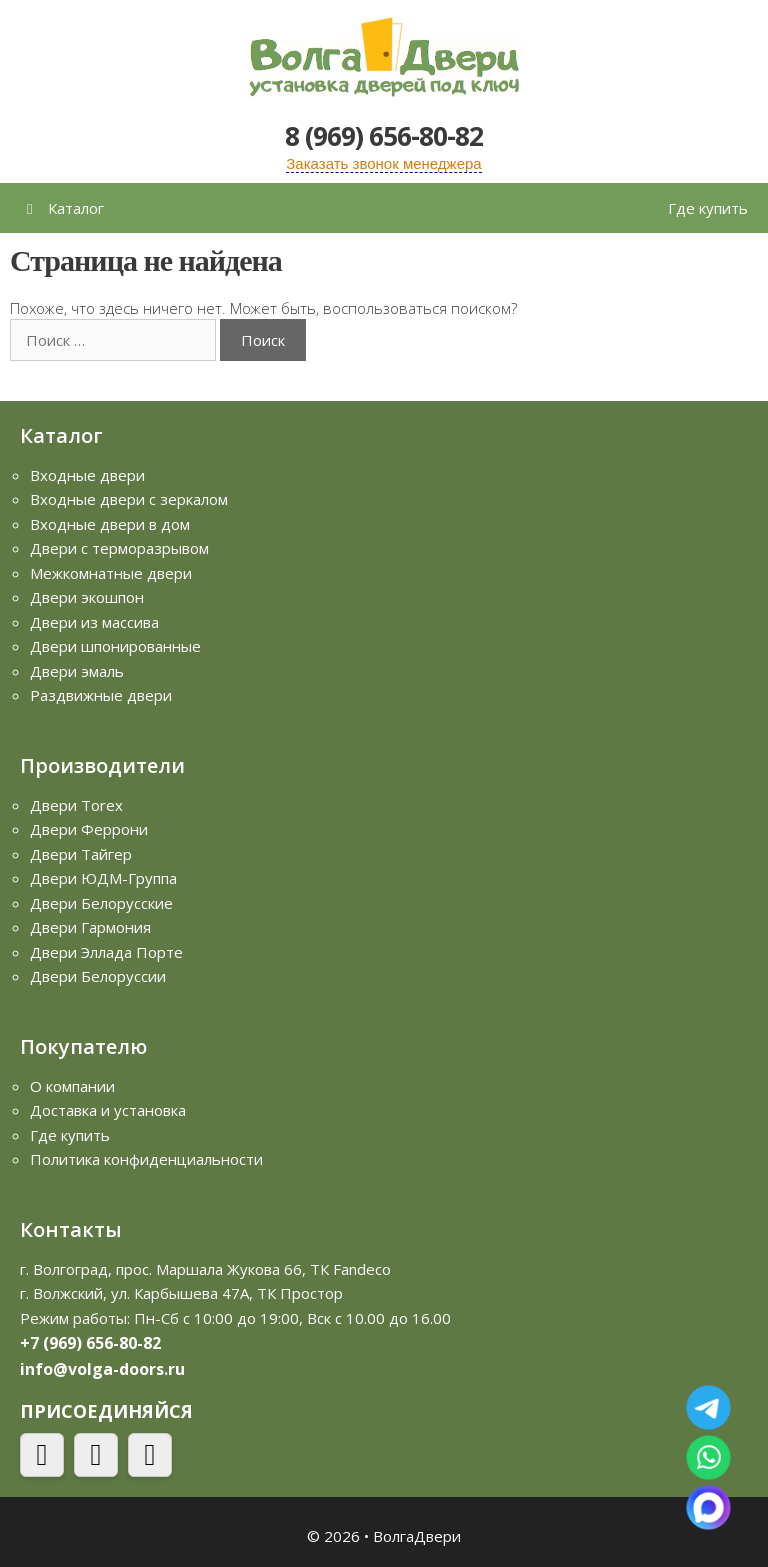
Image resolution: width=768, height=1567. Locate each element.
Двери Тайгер (81, 854)
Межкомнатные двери (111, 573)
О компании (72, 1086)
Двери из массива (94, 622)
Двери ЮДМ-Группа (103, 878)
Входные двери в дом (110, 524)
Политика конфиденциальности (146, 1159)
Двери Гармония (90, 927)
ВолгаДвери (417, 1536)
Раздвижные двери (101, 695)
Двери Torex (76, 805)
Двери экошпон (87, 597)
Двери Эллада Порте (106, 952)
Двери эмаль (77, 671)
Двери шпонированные (115, 646)
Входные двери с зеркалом (129, 499)
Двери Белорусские (101, 903)
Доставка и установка (108, 1110)
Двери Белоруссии (98, 976)
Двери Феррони (89, 829)
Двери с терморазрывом (119, 548)
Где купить (708, 208)
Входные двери (87, 475)
